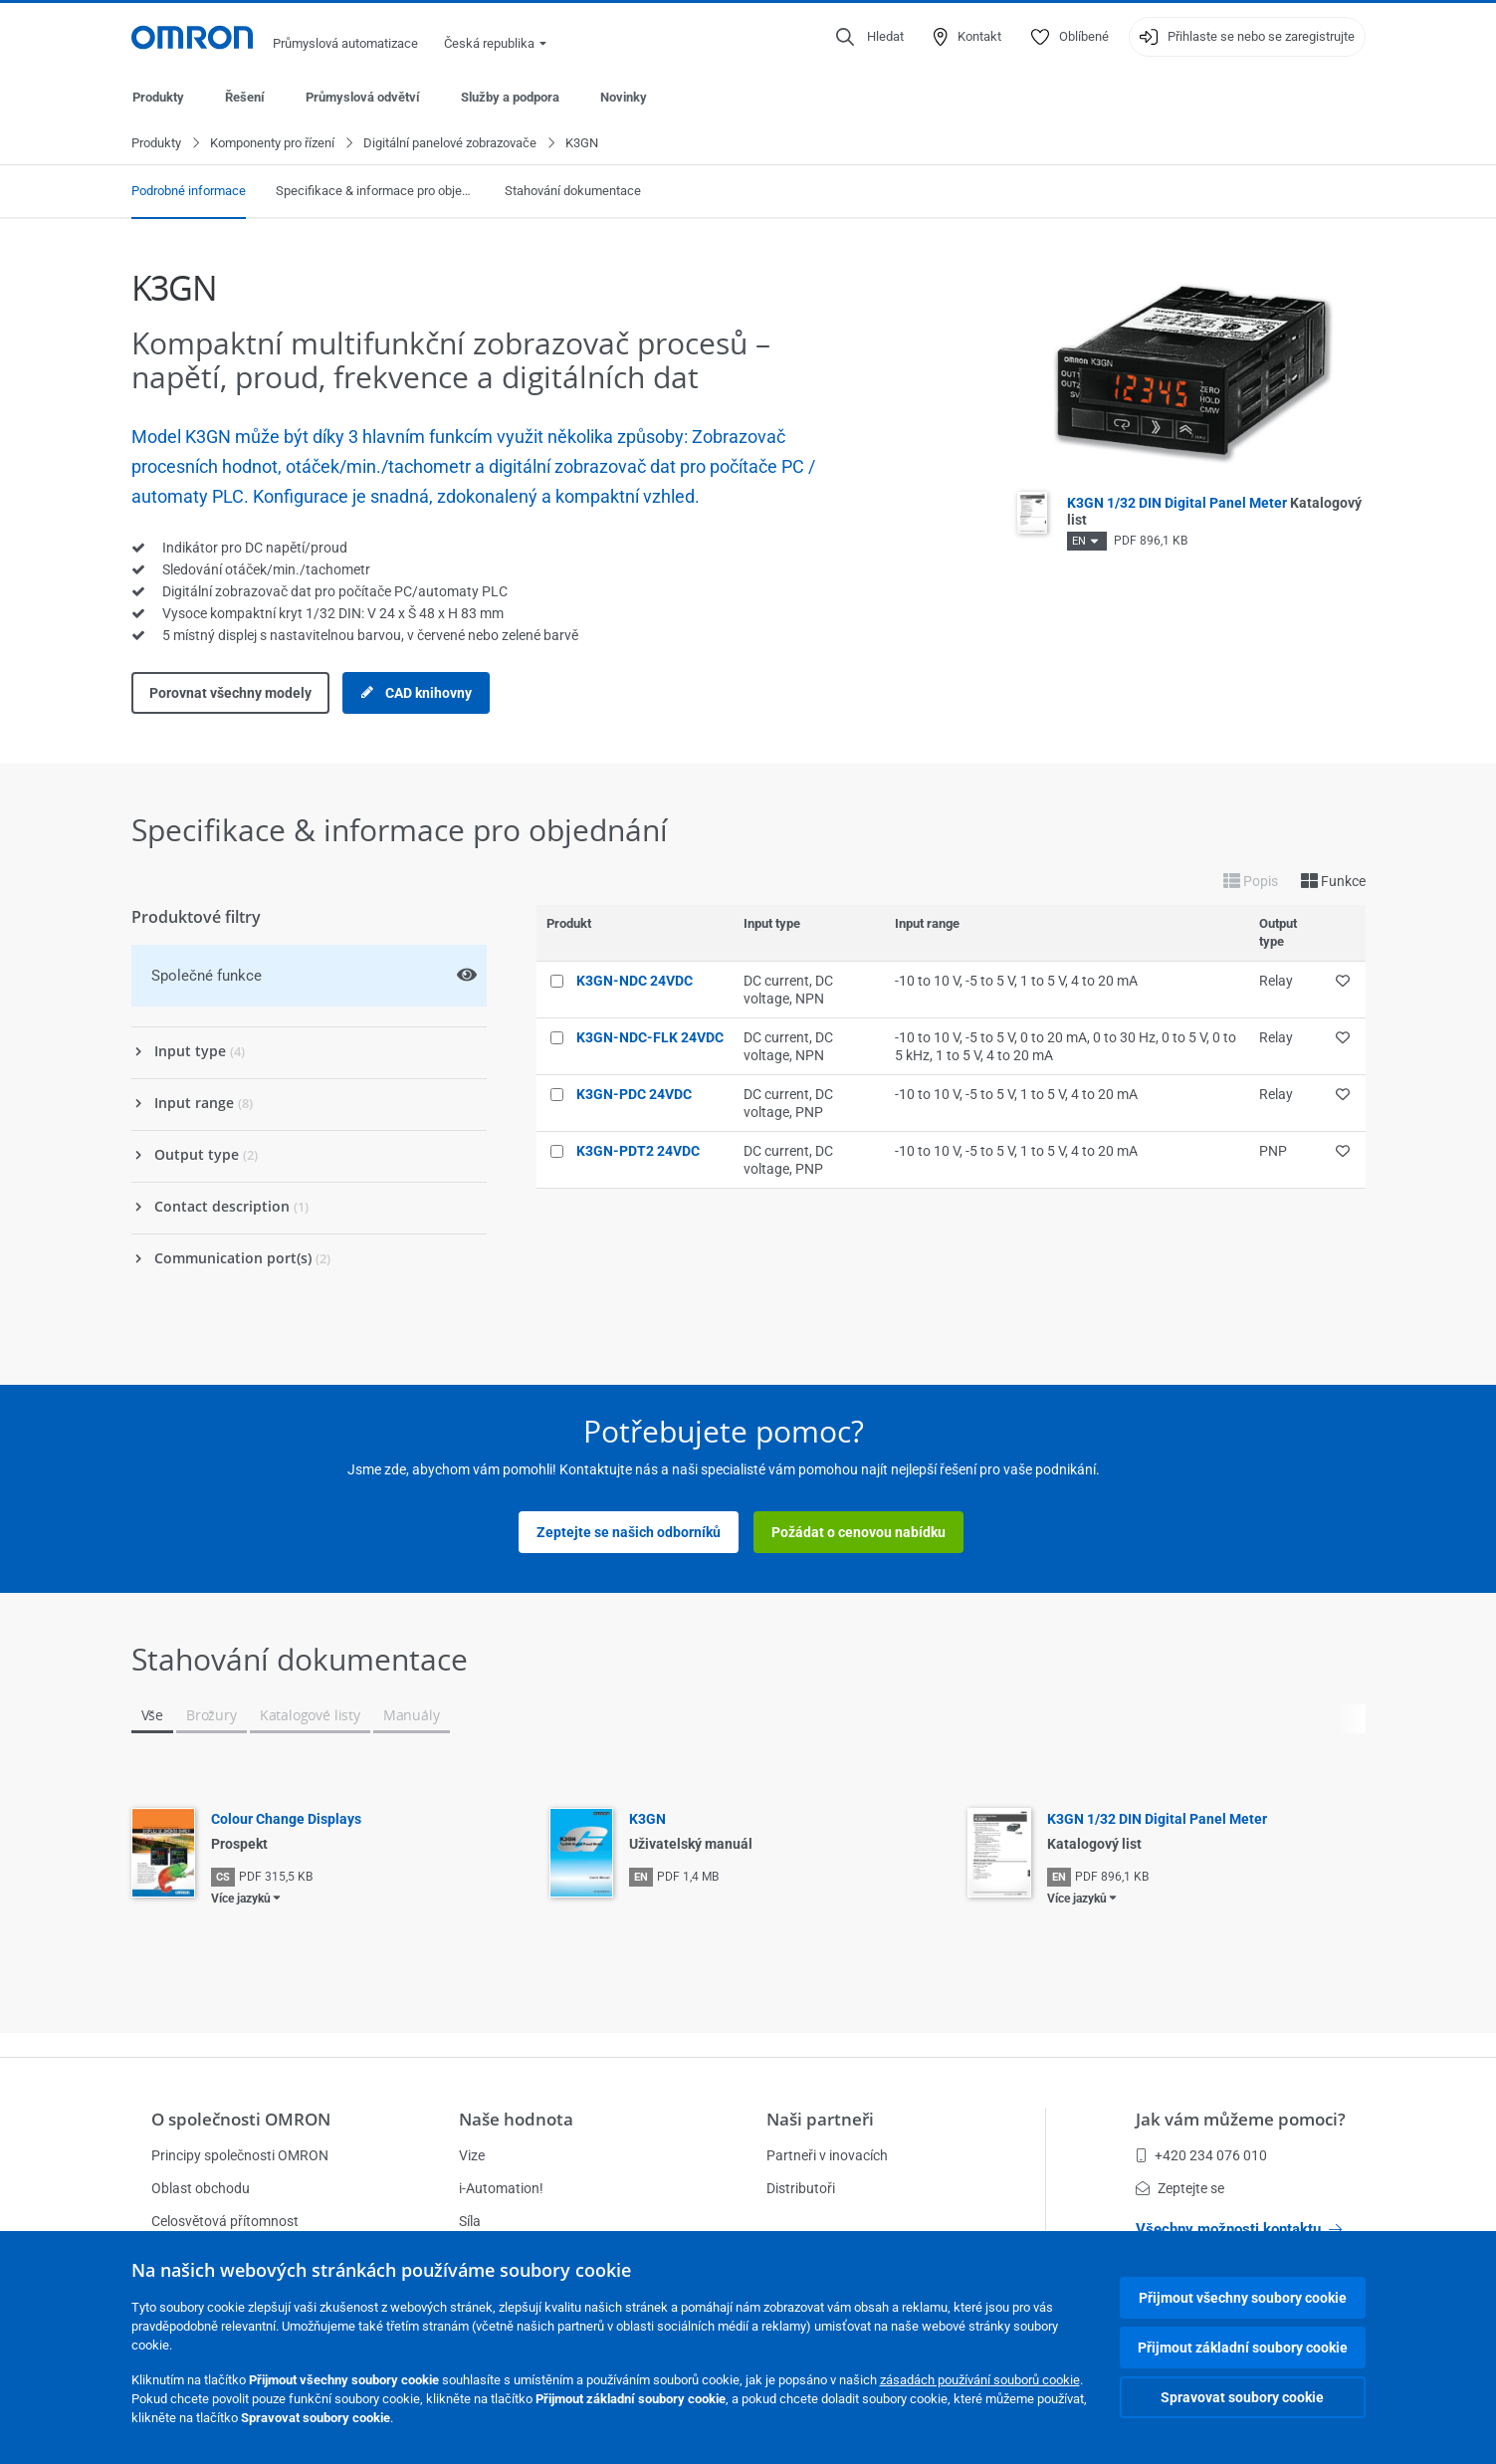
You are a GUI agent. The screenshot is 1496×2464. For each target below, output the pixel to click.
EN (1079, 542)
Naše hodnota (516, 2119)
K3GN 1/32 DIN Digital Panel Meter (1157, 1820)
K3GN (647, 1820)
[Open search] (870, 37)
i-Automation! (501, 2188)
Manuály (411, 1715)
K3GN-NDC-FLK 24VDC (650, 1038)
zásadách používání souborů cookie (980, 2379)
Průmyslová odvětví (363, 97)
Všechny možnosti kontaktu (1239, 2229)
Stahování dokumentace (573, 191)
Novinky (623, 97)
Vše (152, 1715)
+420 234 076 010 (1201, 2155)
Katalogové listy (310, 1715)
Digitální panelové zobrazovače (449, 143)
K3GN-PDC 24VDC (634, 1095)
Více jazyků (241, 1899)
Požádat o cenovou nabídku (858, 1533)
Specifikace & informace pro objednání (375, 191)
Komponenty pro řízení (272, 143)
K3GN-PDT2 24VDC (638, 1152)
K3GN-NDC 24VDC (634, 982)
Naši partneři (820, 2119)
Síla (470, 2221)
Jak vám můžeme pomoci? (1241, 2119)
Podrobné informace (188, 191)
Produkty (158, 97)
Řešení (245, 97)
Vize (472, 2155)
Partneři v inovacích (827, 2155)
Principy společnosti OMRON (239, 2155)
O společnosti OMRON (240, 2119)
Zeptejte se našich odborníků (628, 1533)
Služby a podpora (510, 97)
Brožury (211, 1715)
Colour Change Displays (286, 1820)
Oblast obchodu (200, 2188)
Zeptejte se (1180, 2188)
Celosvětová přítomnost (225, 2221)
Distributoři (800, 2188)
